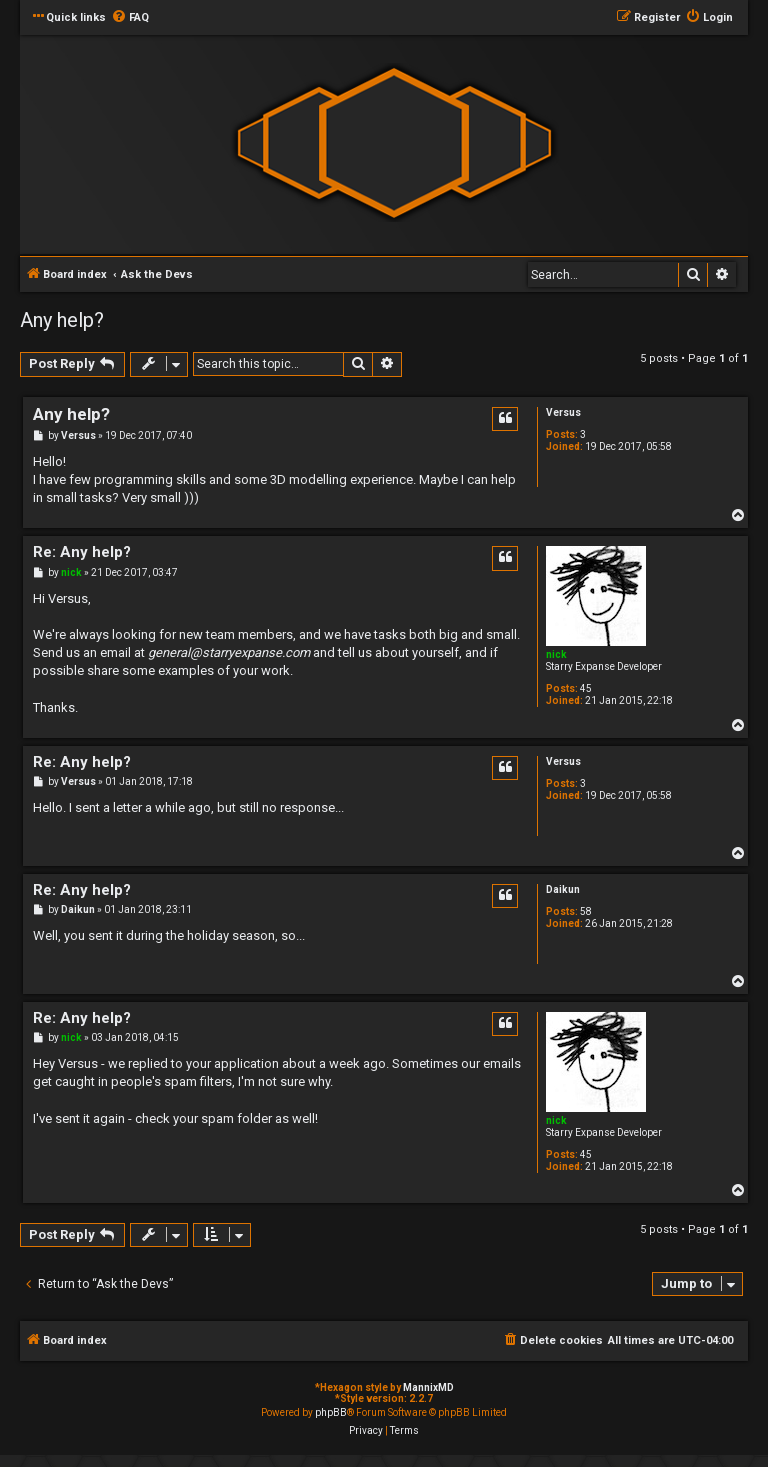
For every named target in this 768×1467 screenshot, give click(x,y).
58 (586, 911)
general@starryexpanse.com (229, 652)
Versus (563, 412)
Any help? (62, 320)
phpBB (331, 1412)
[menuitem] (130, 18)
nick (556, 654)
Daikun (563, 889)
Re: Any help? (82, 552)
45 (586, 688)
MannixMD (428, 1387)
